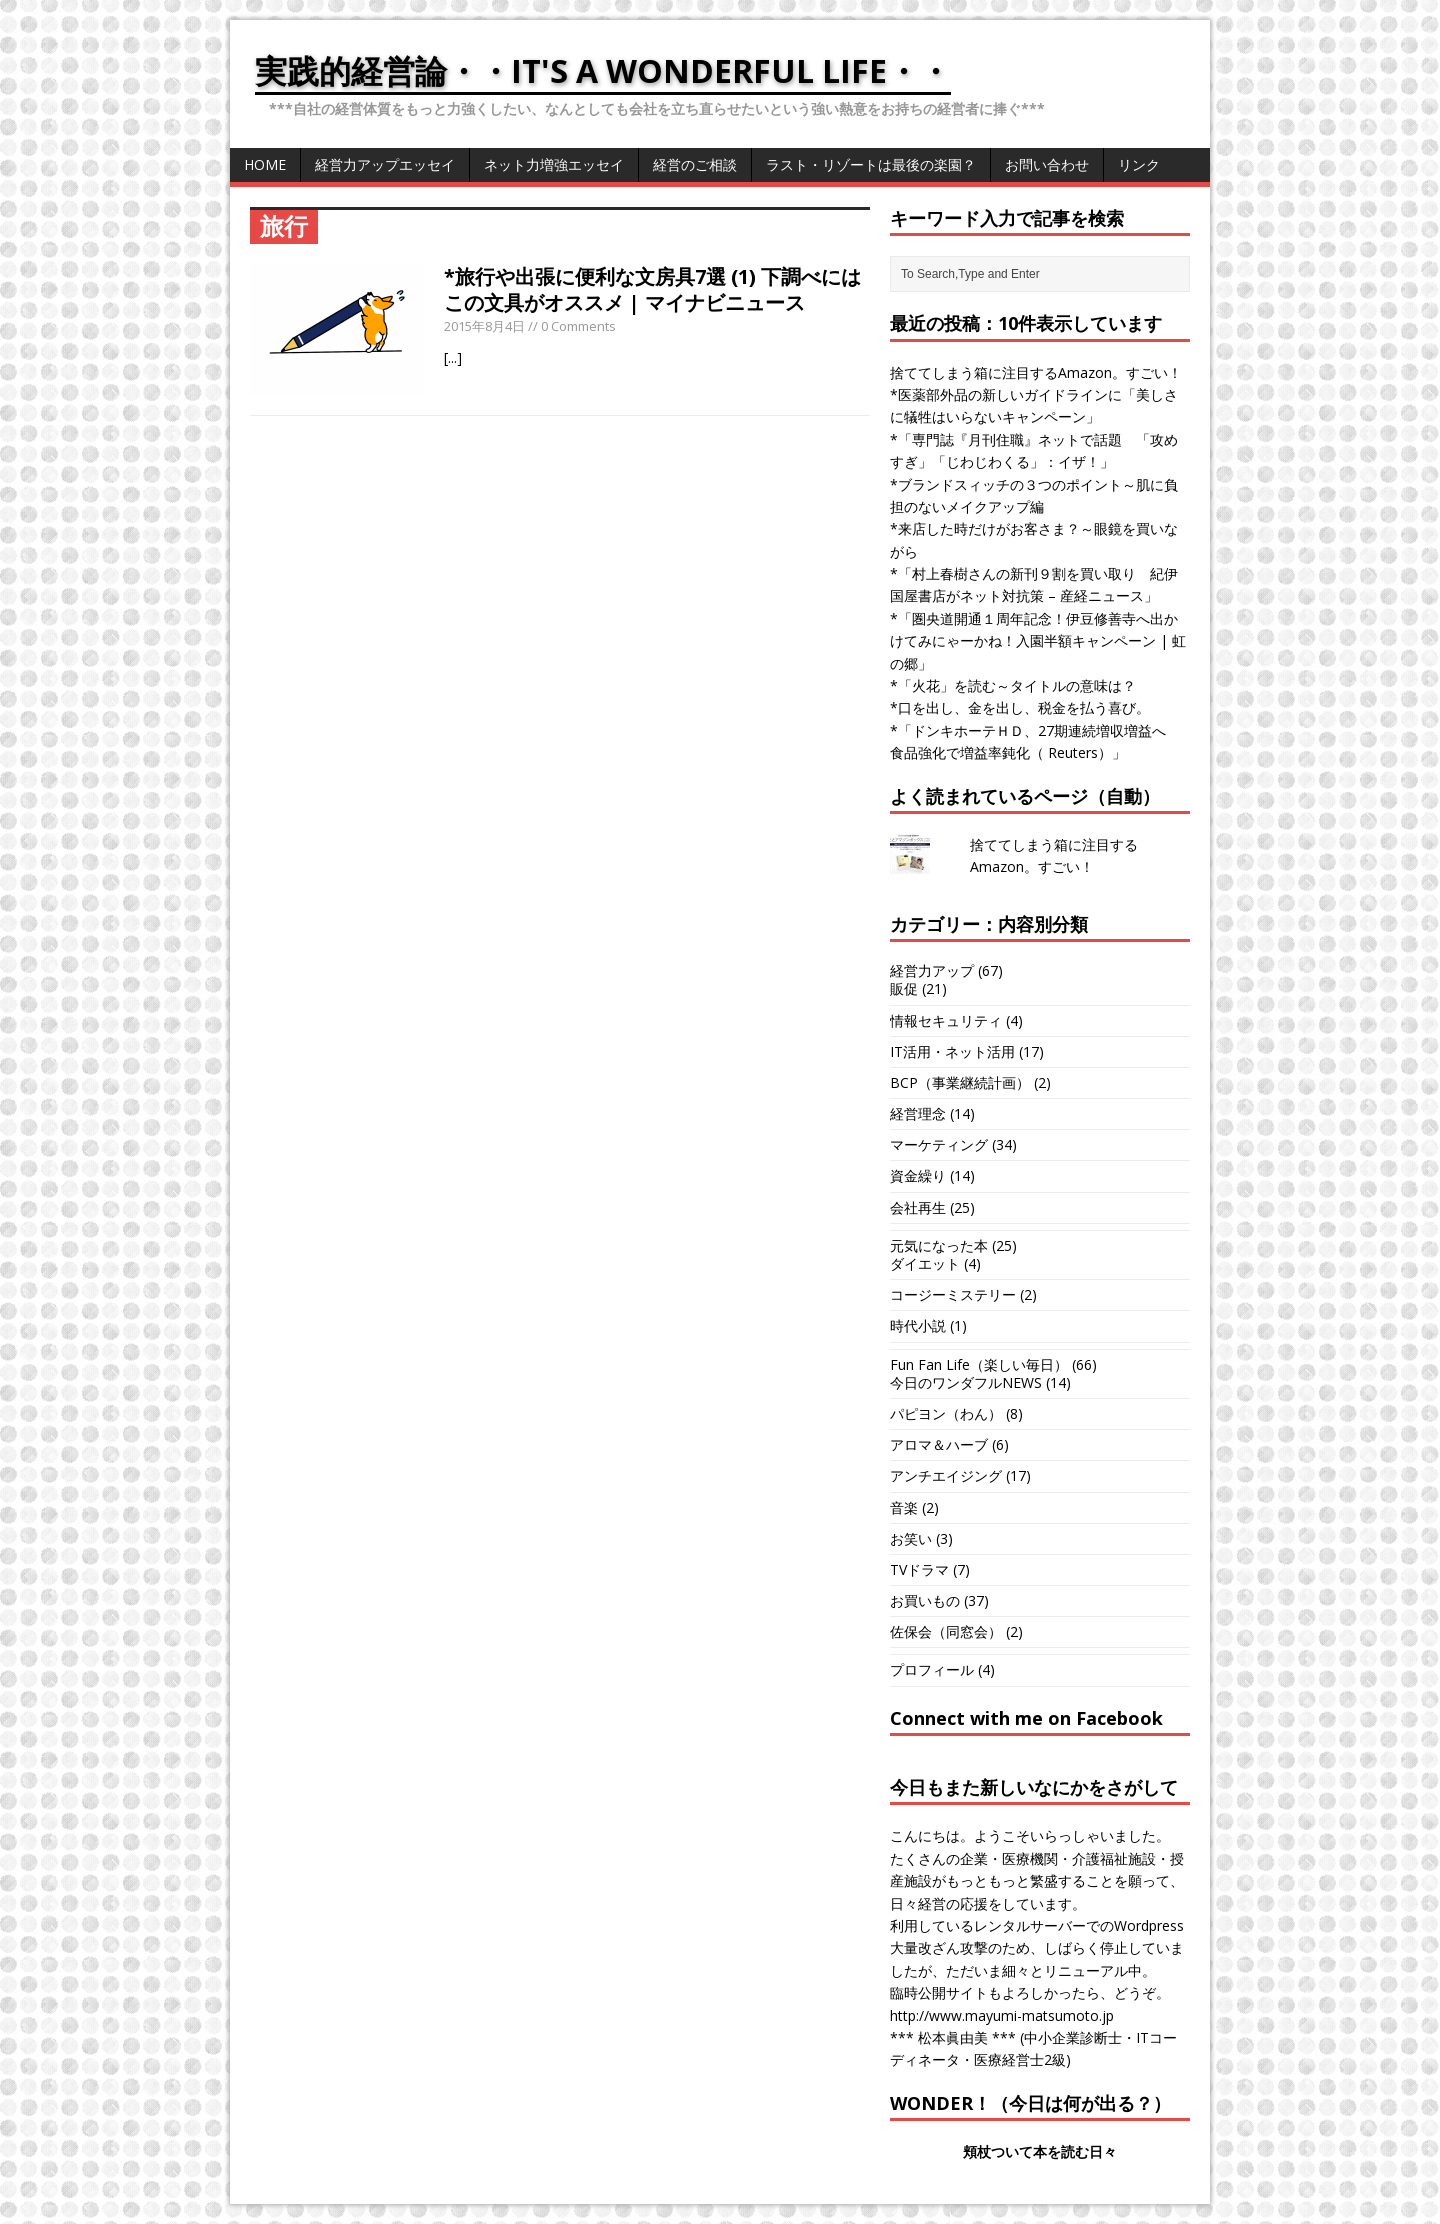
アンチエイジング (946, 1475)
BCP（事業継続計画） (960, 1082)
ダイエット (925, 1263)
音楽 (904, 1507)
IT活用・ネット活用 (952, 1051)
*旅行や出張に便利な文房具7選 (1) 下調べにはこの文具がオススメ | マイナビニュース (652, 289)
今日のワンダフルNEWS (966, 1382)
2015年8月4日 (484, 326)
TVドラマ (919, 1569)
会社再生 (918, 1207)
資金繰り (918, 1175)
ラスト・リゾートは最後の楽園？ (871, 164)
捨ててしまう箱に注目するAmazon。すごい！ (1036, 372)
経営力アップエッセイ (385, 164)
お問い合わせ (1047, 164)
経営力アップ (932, 970)
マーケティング (939, 1144)
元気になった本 (939, 1245)
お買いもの (925, 1600)
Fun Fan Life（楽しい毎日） (979, 1364)
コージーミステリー (953, 1294)
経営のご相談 (695, 164)
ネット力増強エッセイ (554, 164)
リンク (1139, 164)
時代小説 (918, 1325)
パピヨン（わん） (946, 1413)
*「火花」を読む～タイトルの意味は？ (1013, 685)
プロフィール (932, 1669)
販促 (904, 988)
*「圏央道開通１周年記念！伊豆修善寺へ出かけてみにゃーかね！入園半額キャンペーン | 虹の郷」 (1038, 641)
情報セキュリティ (946, 1020)
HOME (265, 164)
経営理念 (918, 1113)
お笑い (911, 1538)
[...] (453, 357)
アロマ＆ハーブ (939, 1444)
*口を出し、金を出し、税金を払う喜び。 (1020, 707)
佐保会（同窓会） (946, 1631)
